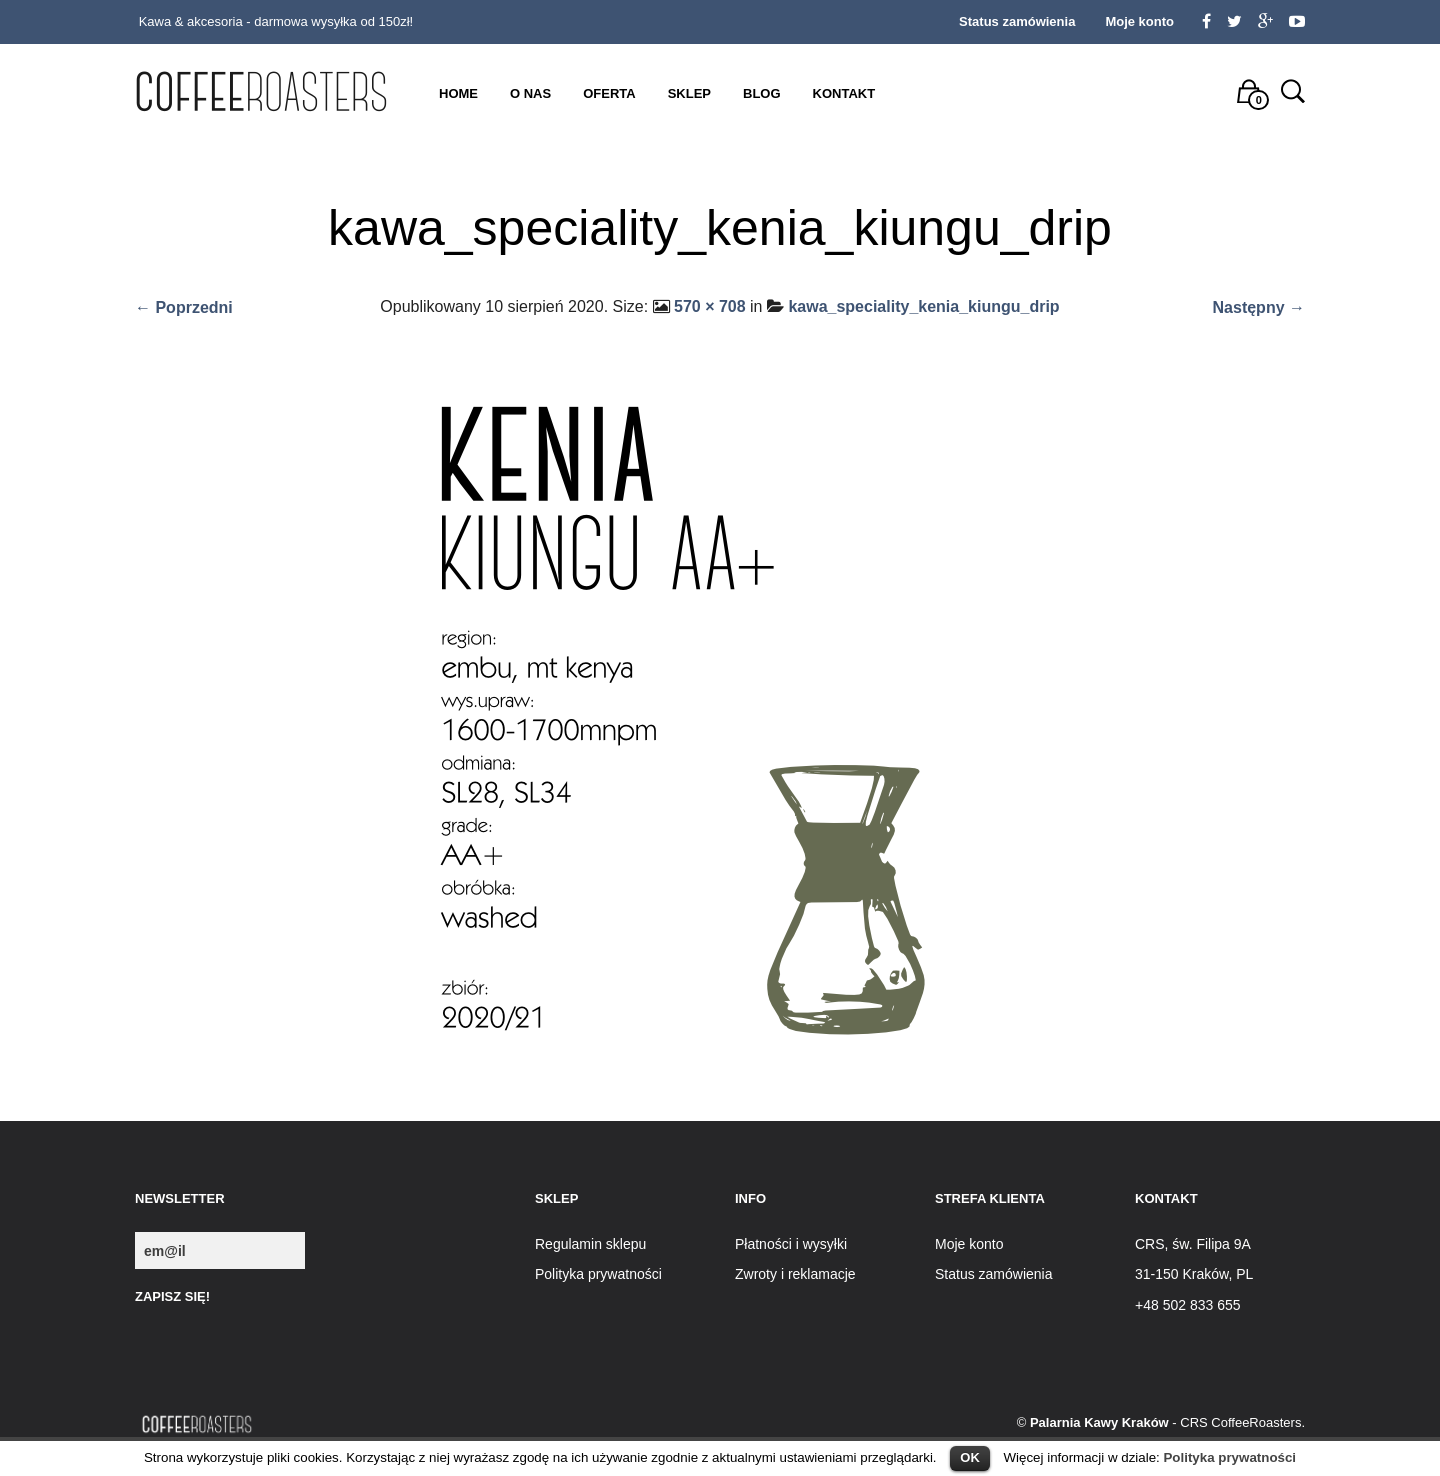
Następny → (1259, 307)
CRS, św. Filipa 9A (1193, 1244)
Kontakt (844, 93)
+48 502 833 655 (1188, 1305)
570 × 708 (710, 306)
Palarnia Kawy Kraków (1099, 1422)
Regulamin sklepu (590, 1244)
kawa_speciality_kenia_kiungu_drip (923, 306)
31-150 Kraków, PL (1194, 1274)
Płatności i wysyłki (791, 1244)
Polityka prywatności (1229, 1457)
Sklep (689, 93)
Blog (762, 93)
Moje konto (1139, 21)
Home (458, 93)
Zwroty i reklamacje (795, 1274)
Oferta (609, 93)
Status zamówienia (1017, 21)
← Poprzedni (184, 307)
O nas (530, 93)
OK (970, 1457)
